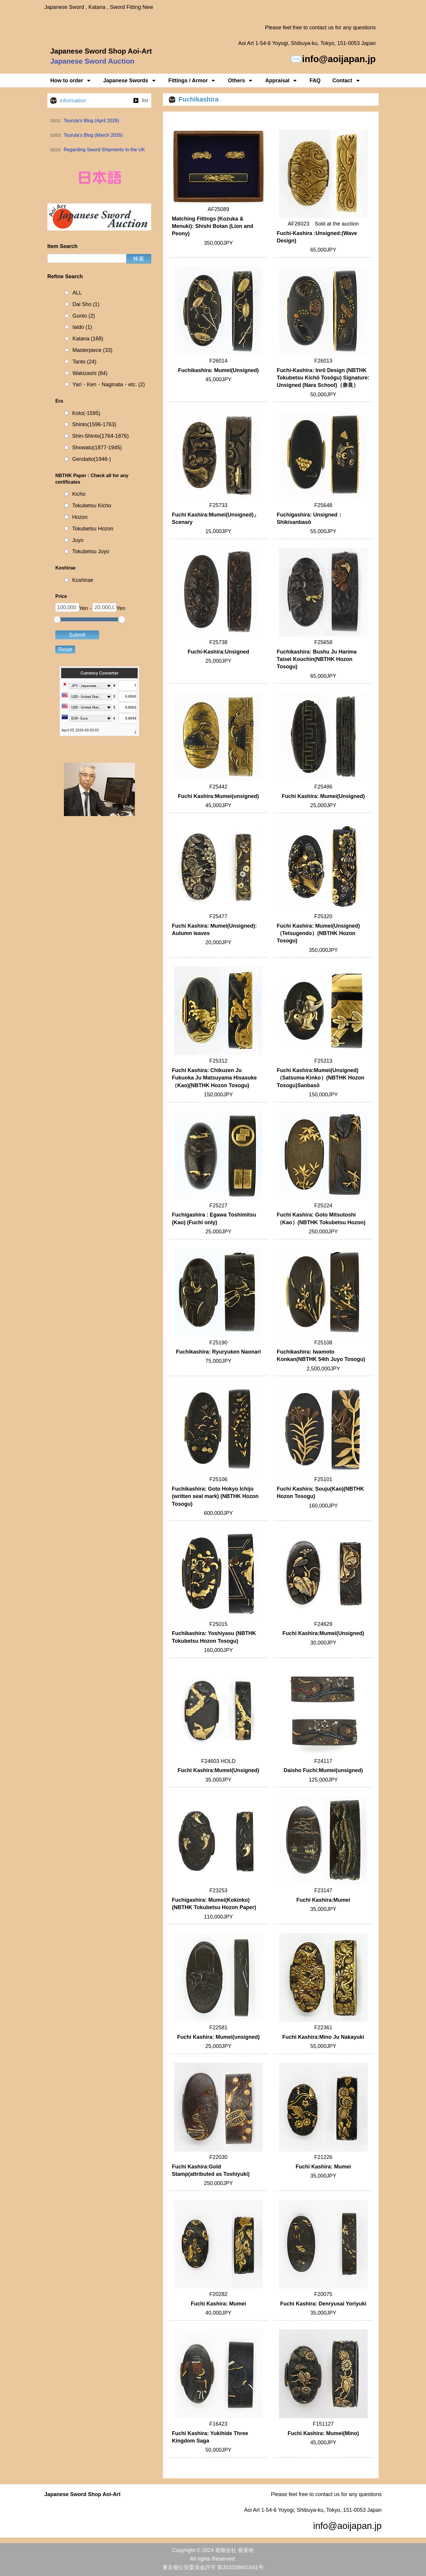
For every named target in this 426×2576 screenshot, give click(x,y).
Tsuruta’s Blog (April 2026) (91, 120)
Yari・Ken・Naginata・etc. (108, 384)
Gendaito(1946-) (91, 459)
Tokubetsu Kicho (91, 506)
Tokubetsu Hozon (92, 529)
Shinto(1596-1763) (94, 424)
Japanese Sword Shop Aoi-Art (101, 51)
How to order (70, 80)
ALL (77, 293)
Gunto (83, 316)
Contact (347, 80)
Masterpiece (92, 350)
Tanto (84, 362)
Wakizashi (89, 373)
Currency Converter (99, 673)
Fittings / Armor (192, 80)
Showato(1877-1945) (97, 447)
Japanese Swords (129, 80)
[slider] (57, 619)
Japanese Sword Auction (92, 61)
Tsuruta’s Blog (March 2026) (93, 135)
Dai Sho (85, 304)
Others (240, 80)
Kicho (78, 494)
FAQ (314, 80)
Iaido (82, 327)
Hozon (80, 517)
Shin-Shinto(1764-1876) (100, 436)
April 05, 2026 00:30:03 (80, 730)
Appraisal (281, 80)
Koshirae (82, 580)
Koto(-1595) (86, 413)
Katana (87, 338)
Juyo (77, 540)
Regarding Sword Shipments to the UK (104, 149)
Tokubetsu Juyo (90, 551)
